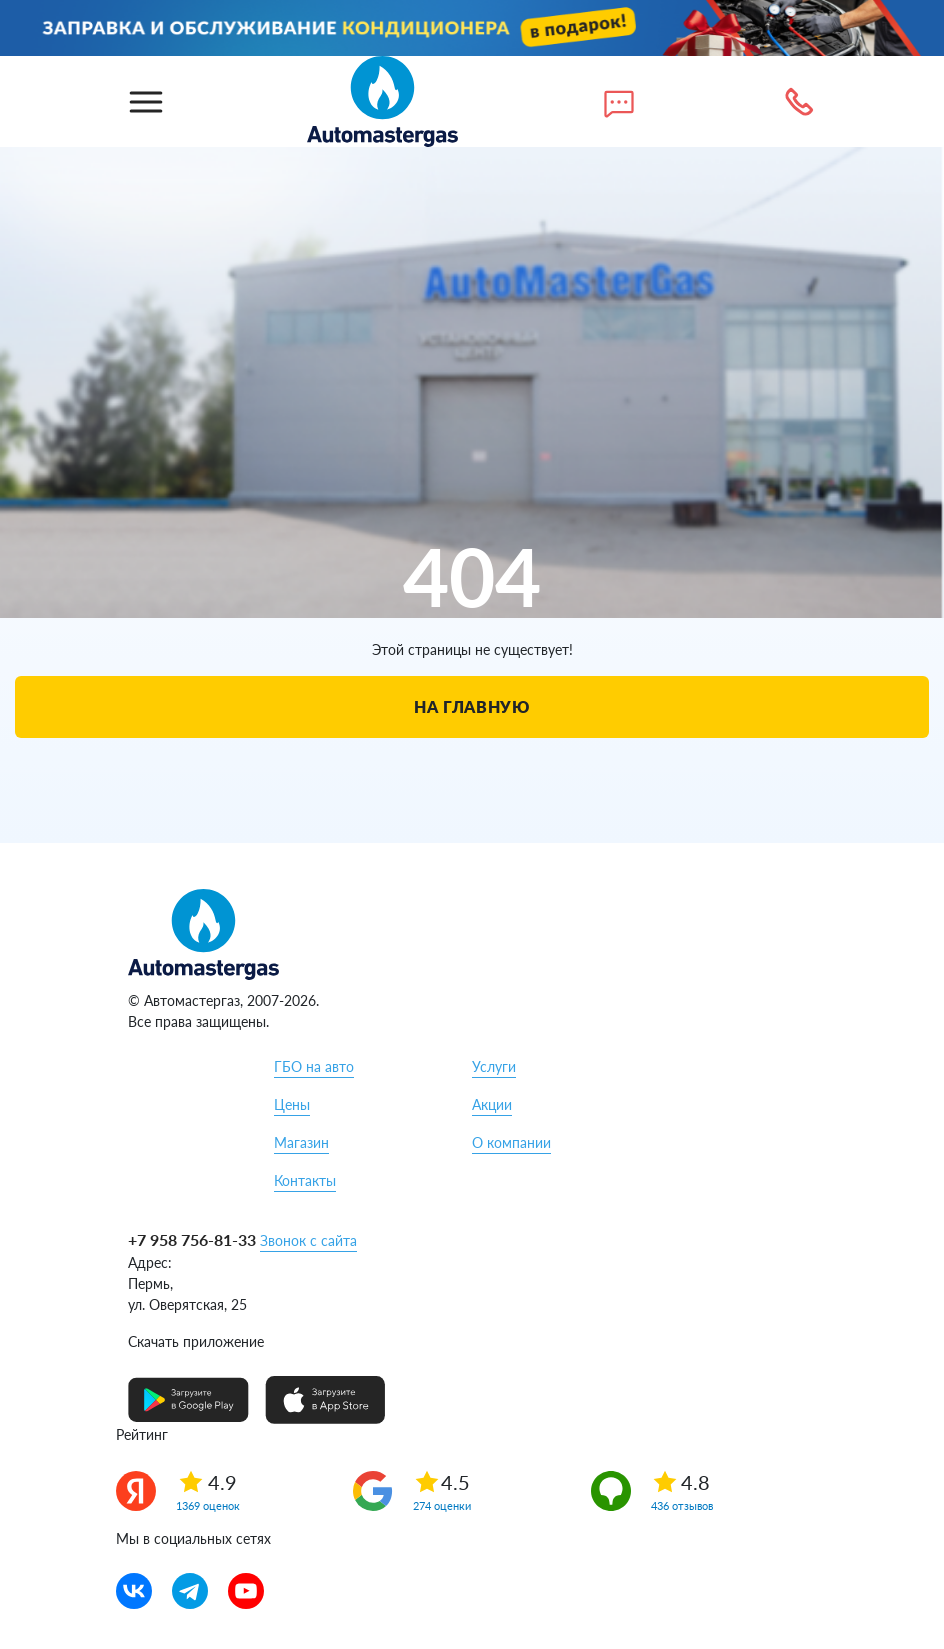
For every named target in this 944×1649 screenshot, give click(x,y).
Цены (292, 1104)
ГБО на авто (314, 1066)
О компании (511, 1142)
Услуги (494, 1066)
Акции (492, 1104)
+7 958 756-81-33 (192, 1239)
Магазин (301, 1142)
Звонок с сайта (308, 1240)
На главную (471, 706)
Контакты (305, 1180)
